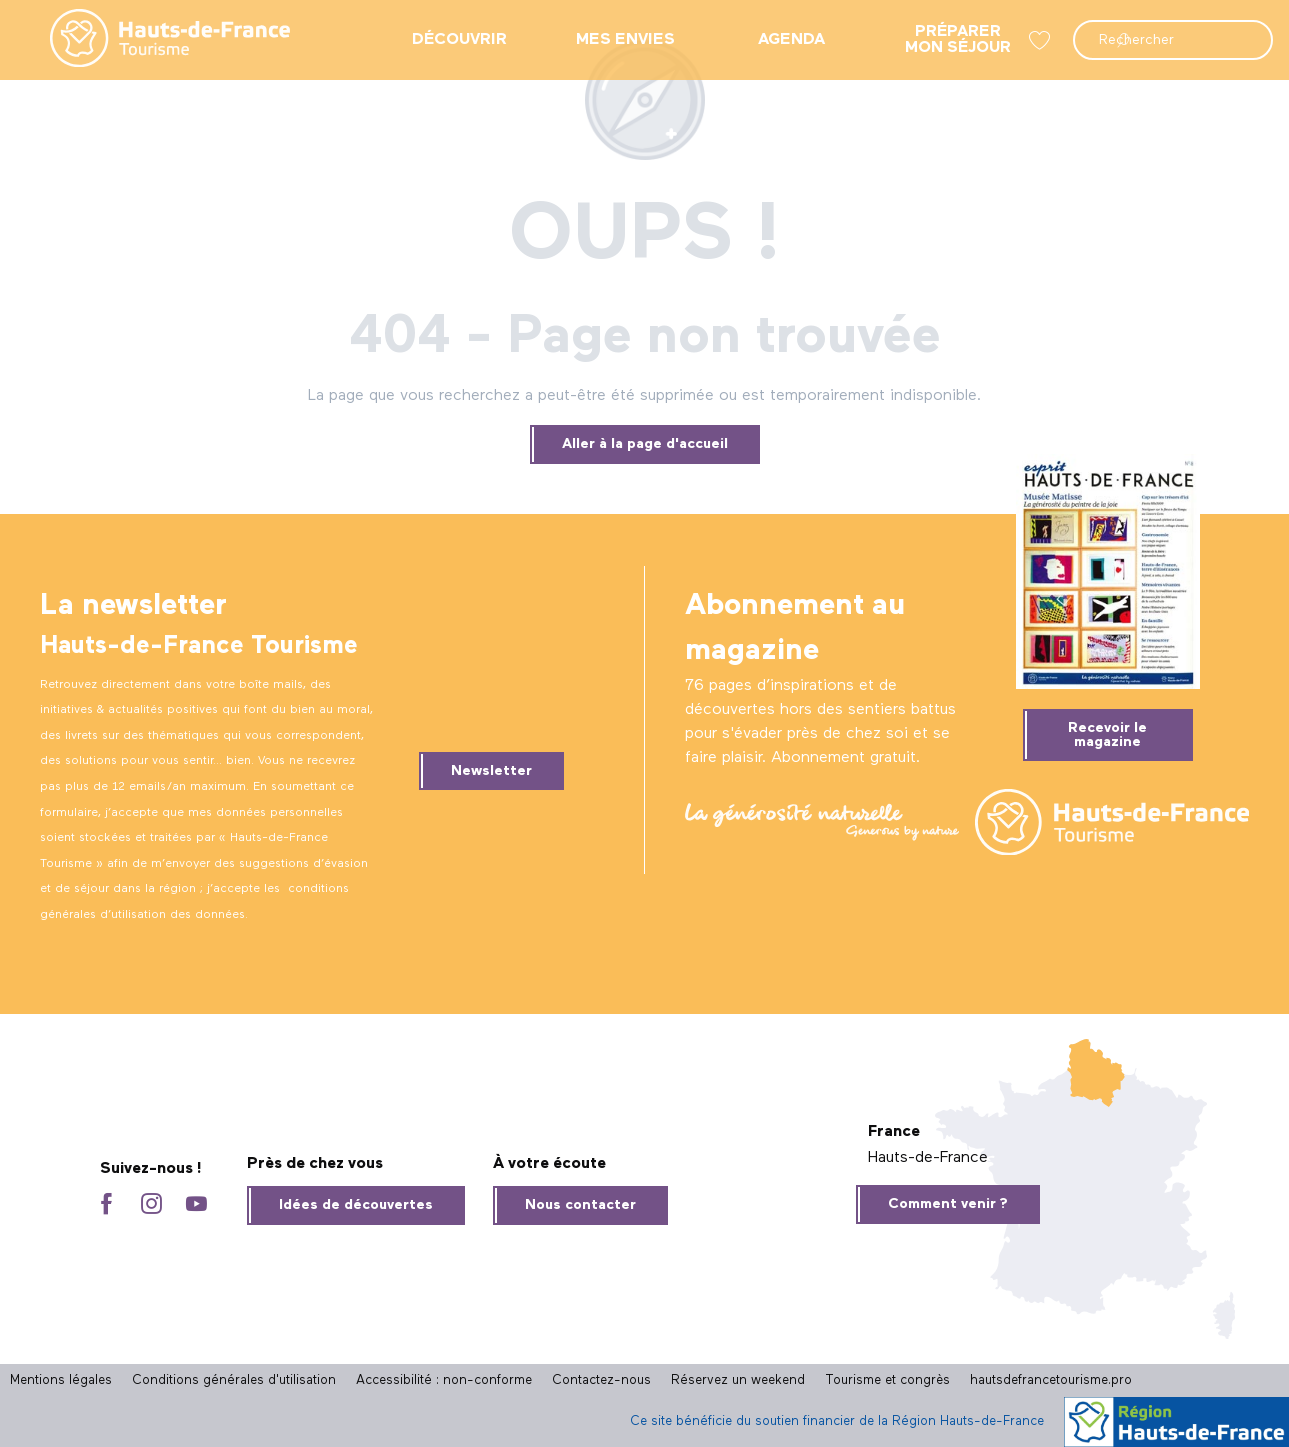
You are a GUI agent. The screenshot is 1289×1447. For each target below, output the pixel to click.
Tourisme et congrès (887, 1380)
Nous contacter (580, 1205)
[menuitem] (154, 40)
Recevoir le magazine (1107, 735)
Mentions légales (61, 1380)
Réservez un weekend (738, 1380)
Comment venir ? (948, 1204)
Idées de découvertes (356, 1205)
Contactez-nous (601, 1380)
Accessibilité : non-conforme (444, 1380)
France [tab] (894, 1132)
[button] (1173, 40)
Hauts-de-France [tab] (928, 1158)
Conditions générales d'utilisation (234, 1380)
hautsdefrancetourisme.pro (1051, 1380)
